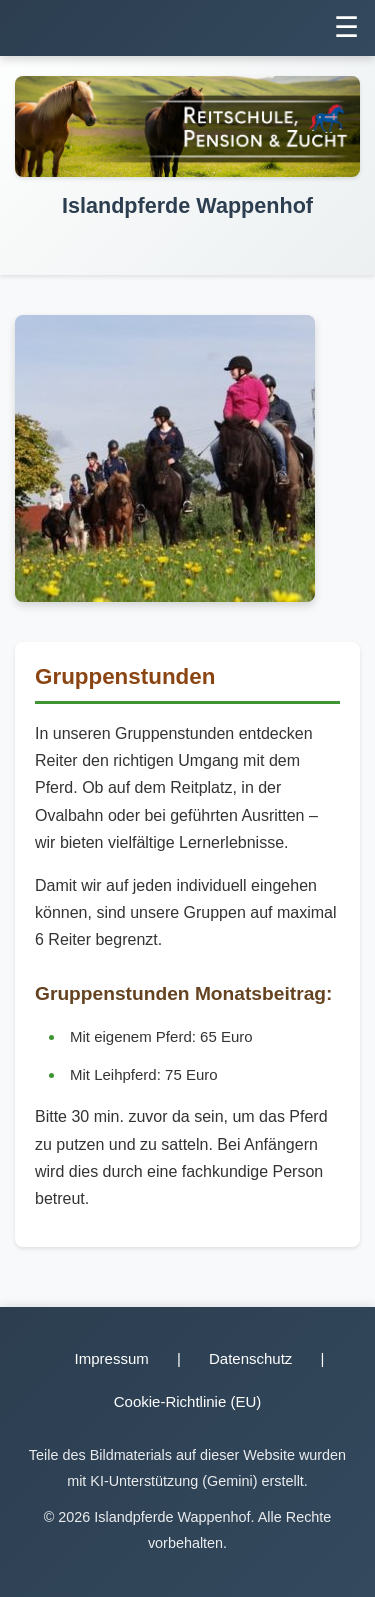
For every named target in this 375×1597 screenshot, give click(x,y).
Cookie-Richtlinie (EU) (188, 1401)
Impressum (112, 1358)
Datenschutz (250, 1358)
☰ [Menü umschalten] (346, 27)
